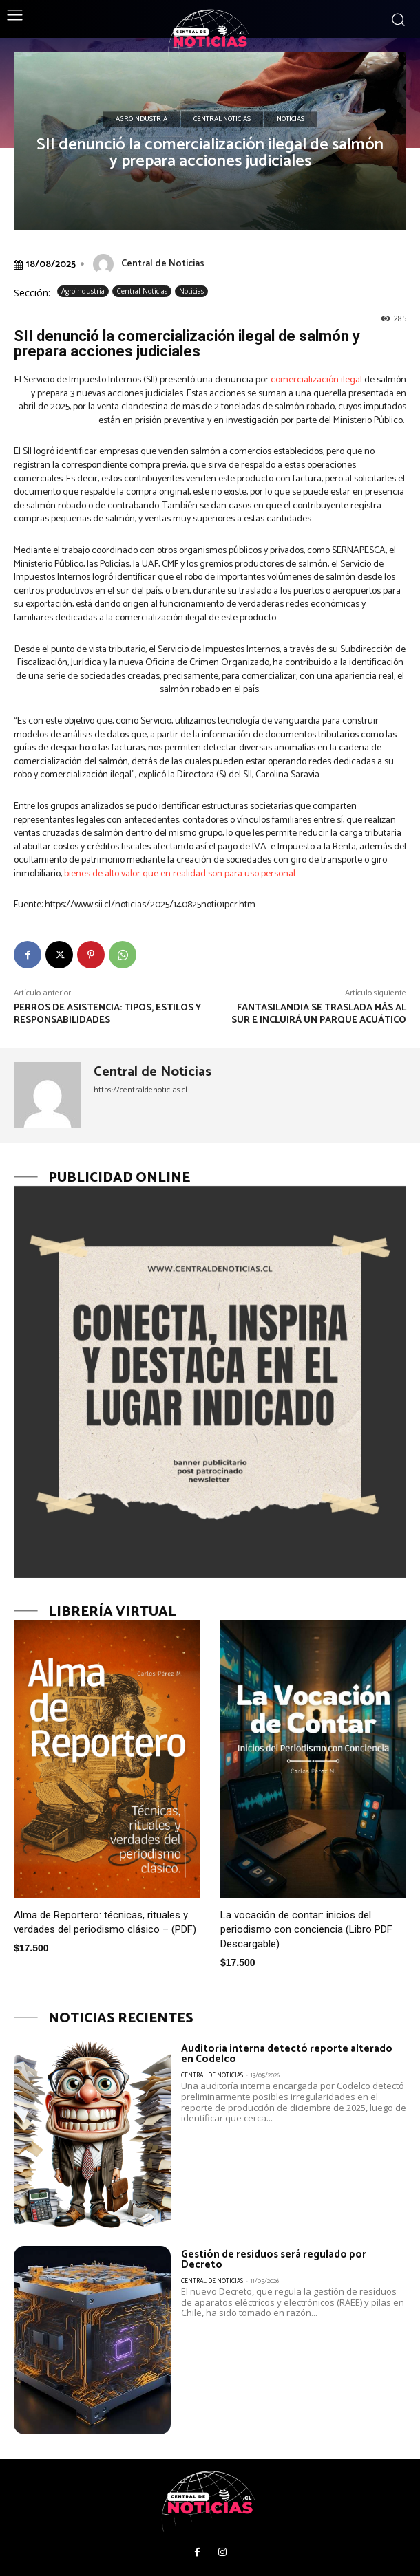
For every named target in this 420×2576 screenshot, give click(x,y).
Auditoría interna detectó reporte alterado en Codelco (286, 2054)
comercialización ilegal (316, 380)
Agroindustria (141, 119)
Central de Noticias (162, 264)
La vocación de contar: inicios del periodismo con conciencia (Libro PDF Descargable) (306, 1929)
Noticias (290, 119)
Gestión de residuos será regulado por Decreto (273, 2259)
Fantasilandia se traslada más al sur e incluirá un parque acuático (318, 1014)
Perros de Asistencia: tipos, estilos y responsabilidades (107, 1014)
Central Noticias (222, 119)
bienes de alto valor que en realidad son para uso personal (179, 874)
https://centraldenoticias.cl (140, 1089)
